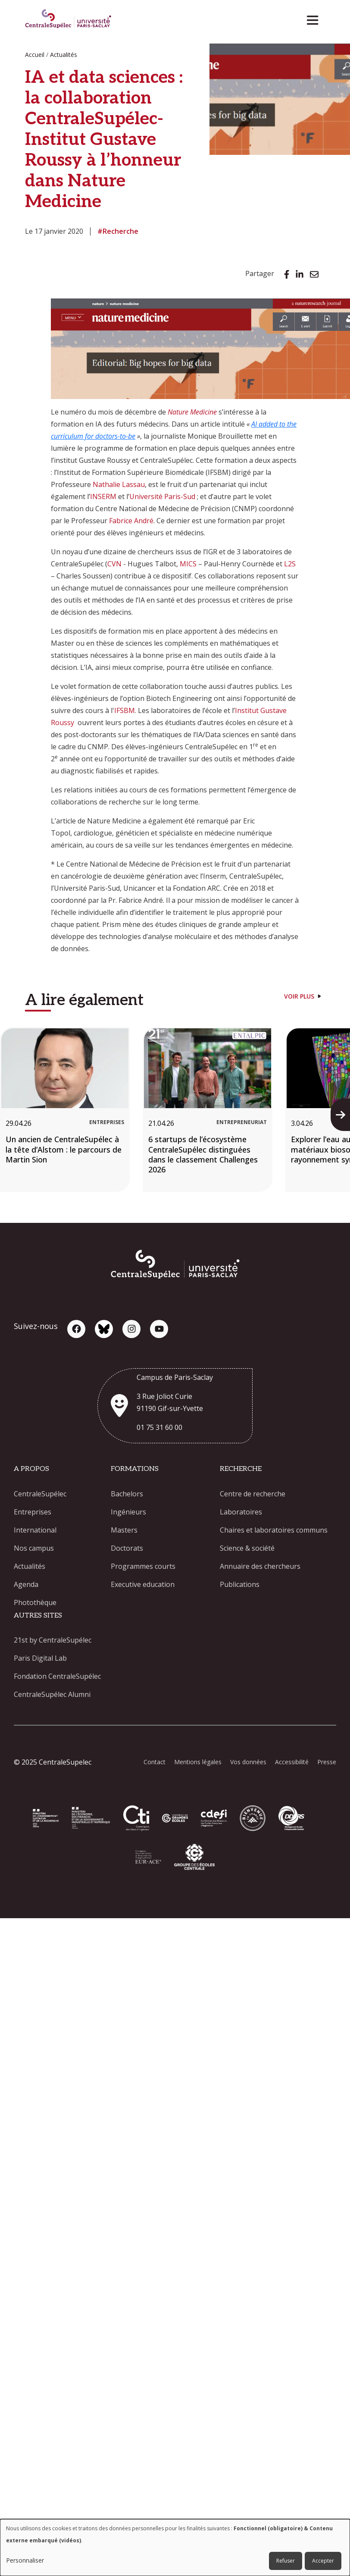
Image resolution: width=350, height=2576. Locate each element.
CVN (114, 564)
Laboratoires (241, 1512)
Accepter (323, 2560)
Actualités (63, 54)
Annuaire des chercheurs (260, 1566)
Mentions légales (198, 1762)
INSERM (103, 496)
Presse (326, 1762)
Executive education (143, 1584)
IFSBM (124, 710)
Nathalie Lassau (119, 484)
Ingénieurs (128, 1512)
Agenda (26, 1584)
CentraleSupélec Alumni (52, 1694)
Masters (124, 1530)
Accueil (34, 54)
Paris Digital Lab (40, 1658)
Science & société (247, 1548)
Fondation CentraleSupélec (57, 1676)
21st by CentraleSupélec (52, 1640)
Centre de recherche (252, 1493)
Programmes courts (143, 1566)
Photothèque (35, 1602)
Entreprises (32, 1512)
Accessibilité (292, 1762)
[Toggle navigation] (315, 18)
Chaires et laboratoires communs (274, 1530)
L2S (290, 564)
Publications (239, 1584)
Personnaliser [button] (25, 2560)
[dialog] (175, 2547)
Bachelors (127, 1493)
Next (343, 1114)
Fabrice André (131, 520)
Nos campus (34, 1548)
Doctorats (127, 1548)
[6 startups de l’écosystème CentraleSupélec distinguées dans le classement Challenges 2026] (207, 1109)
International (35, 1530)
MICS (188, 564)
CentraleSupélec (40, 1493)
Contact (155, 1762)
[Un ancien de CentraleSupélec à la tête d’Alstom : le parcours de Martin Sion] (65, 1109)
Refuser (285, 2560)
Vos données (248, 1762)
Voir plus (299, 996)
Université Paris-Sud (162, 496)
